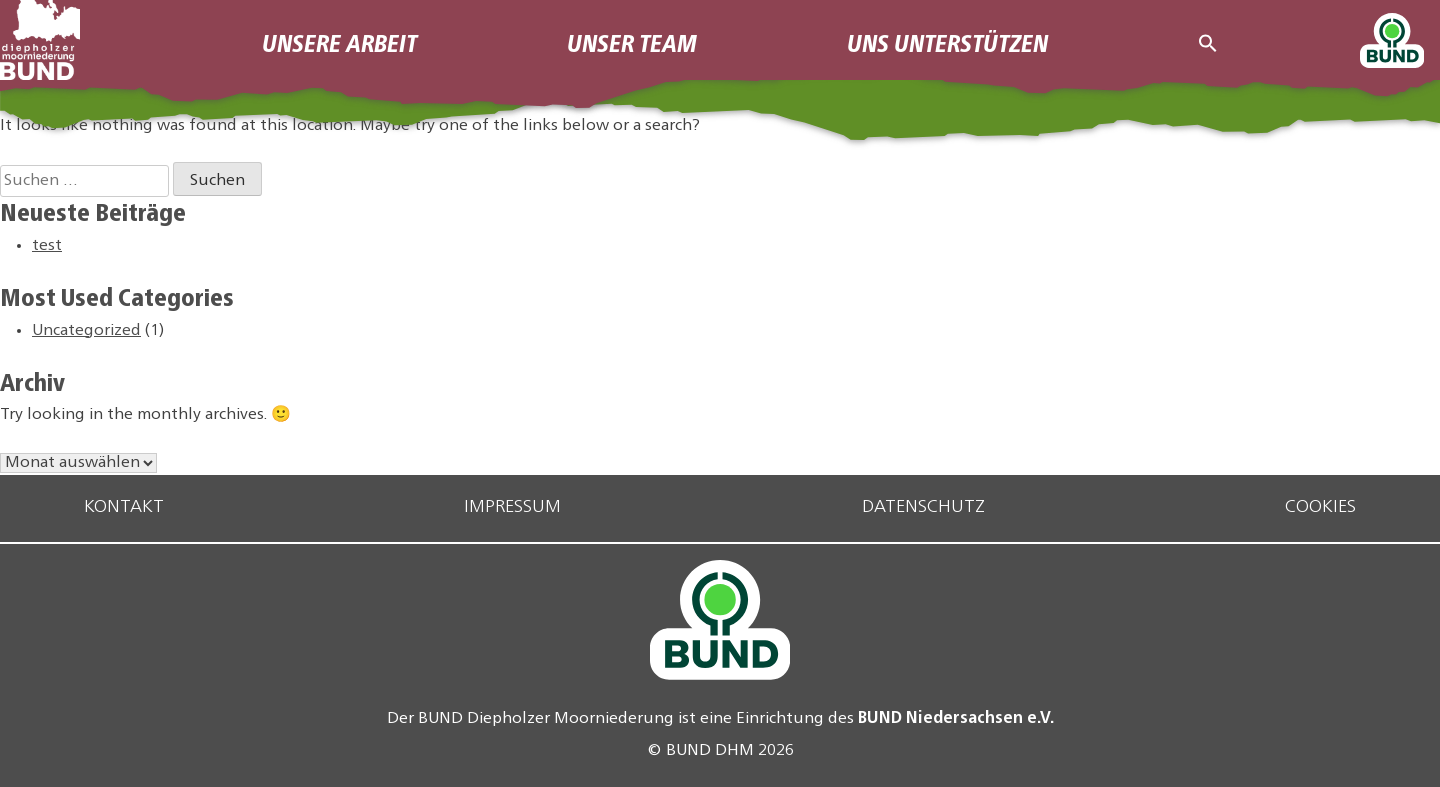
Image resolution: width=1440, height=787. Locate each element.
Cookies (1320, 507)
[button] (1208, 38)
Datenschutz (923, 507)
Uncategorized (86, 331)
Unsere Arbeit (339, 41)
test (47, 246)
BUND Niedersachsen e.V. (956, 716)
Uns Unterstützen (947, 41)
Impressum (512, 507)
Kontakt (124, 507)
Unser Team (632, 41)
